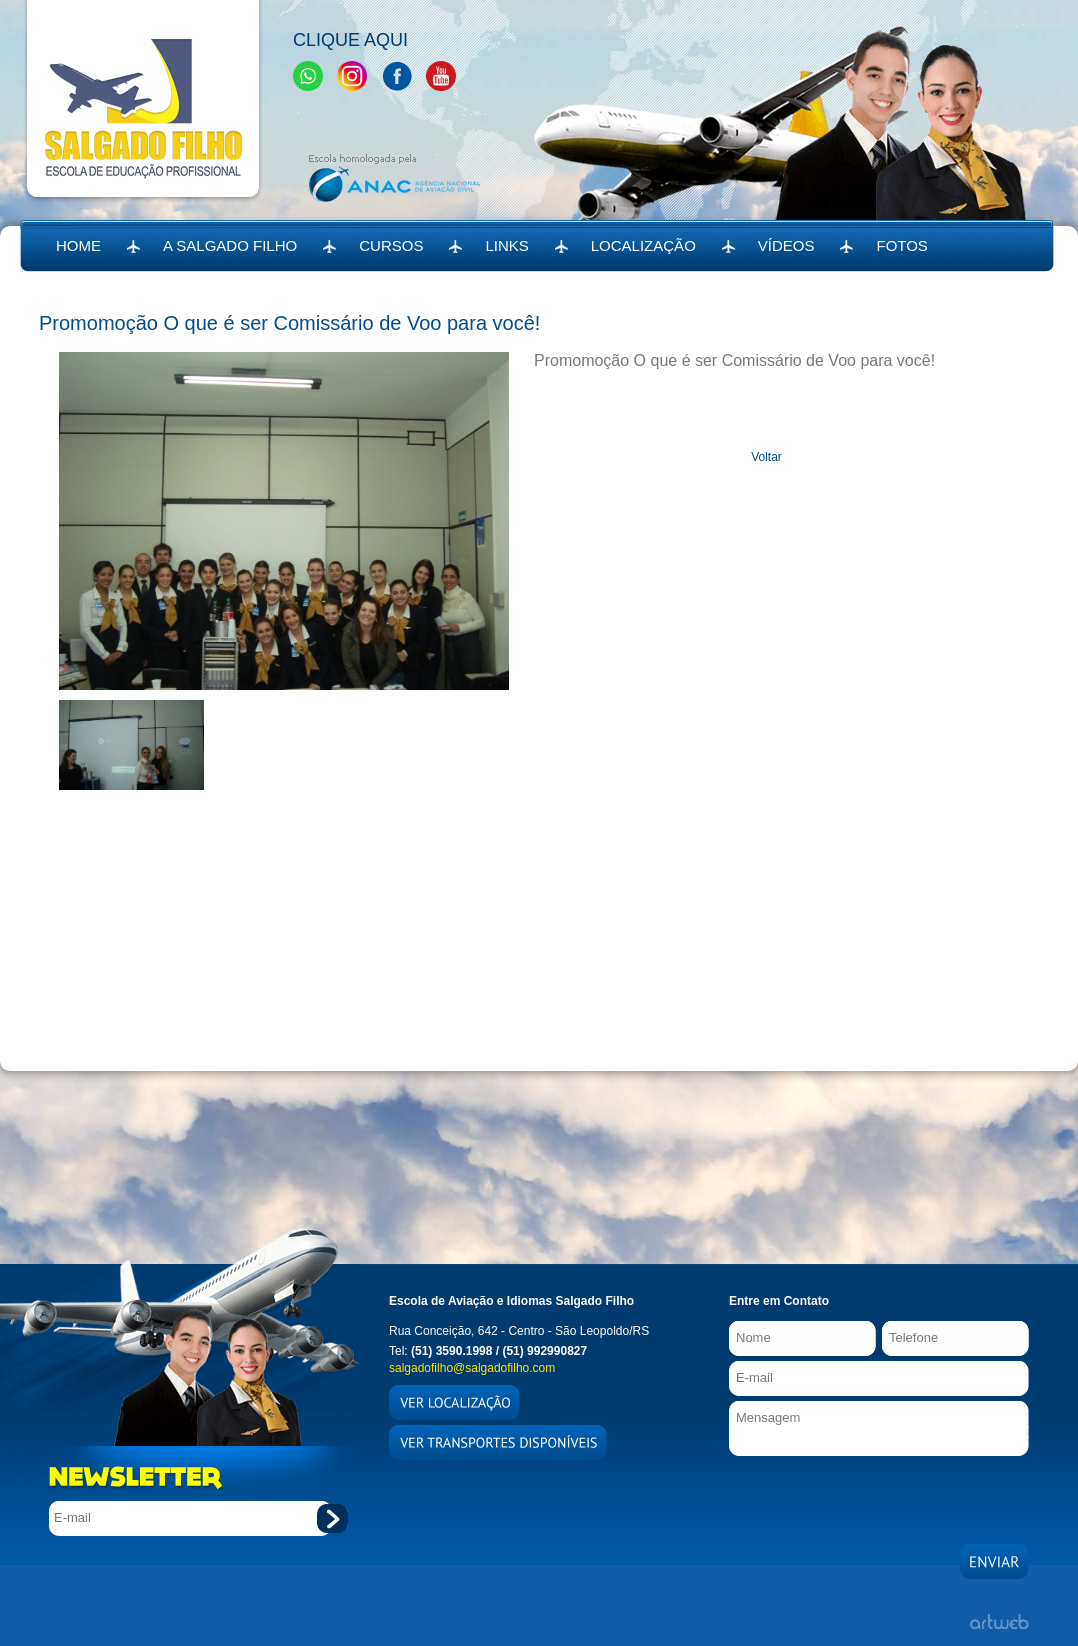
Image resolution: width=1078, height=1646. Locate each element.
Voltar (766, 457)
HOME (78, 245)
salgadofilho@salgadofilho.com (472, 1368)
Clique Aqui (350, 40)
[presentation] (881, 1495)
